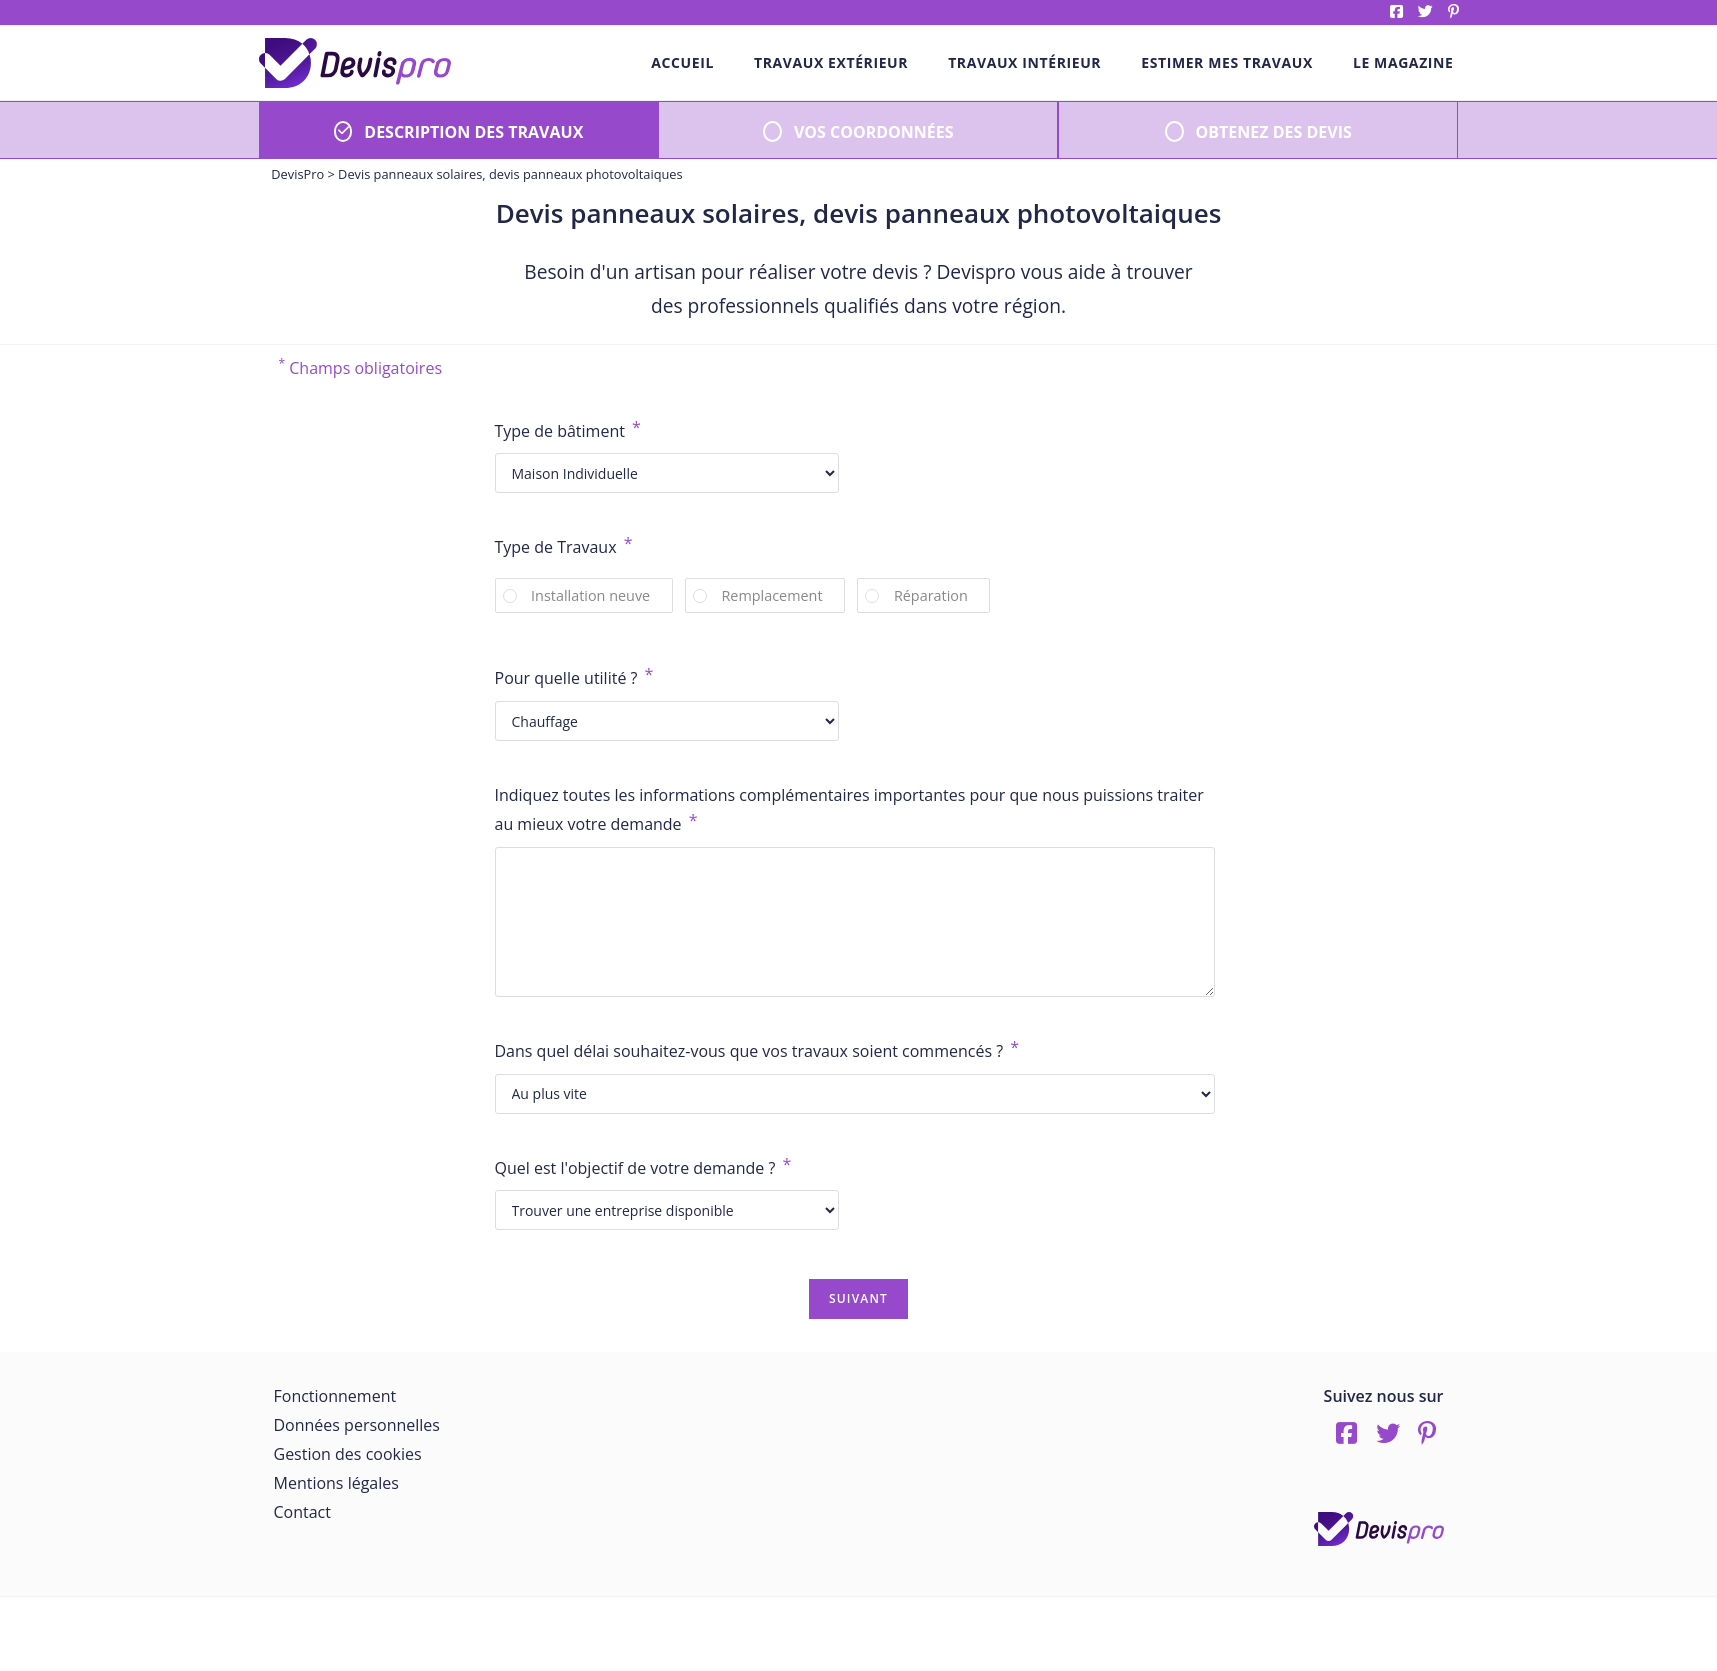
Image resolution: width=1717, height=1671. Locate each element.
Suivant (858, 1298)
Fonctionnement (335, 1396)
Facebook (1396, 11)
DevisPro (297, 174)
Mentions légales (336, 1483)
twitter (1425, 11)
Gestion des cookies (348, 1454)
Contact (302, 1512)
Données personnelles (357, 1425)
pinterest (1453, 11)
